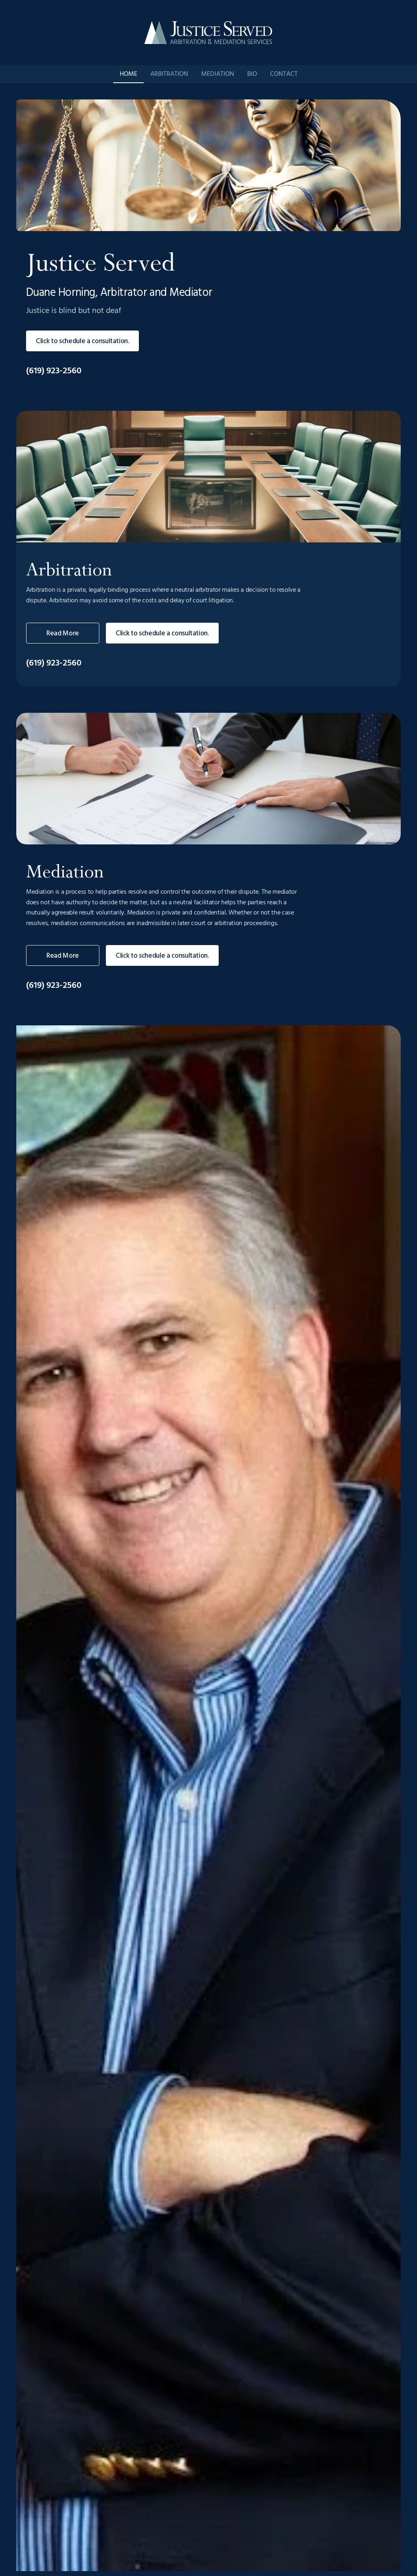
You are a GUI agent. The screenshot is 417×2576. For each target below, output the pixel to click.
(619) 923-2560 (53, 371)
